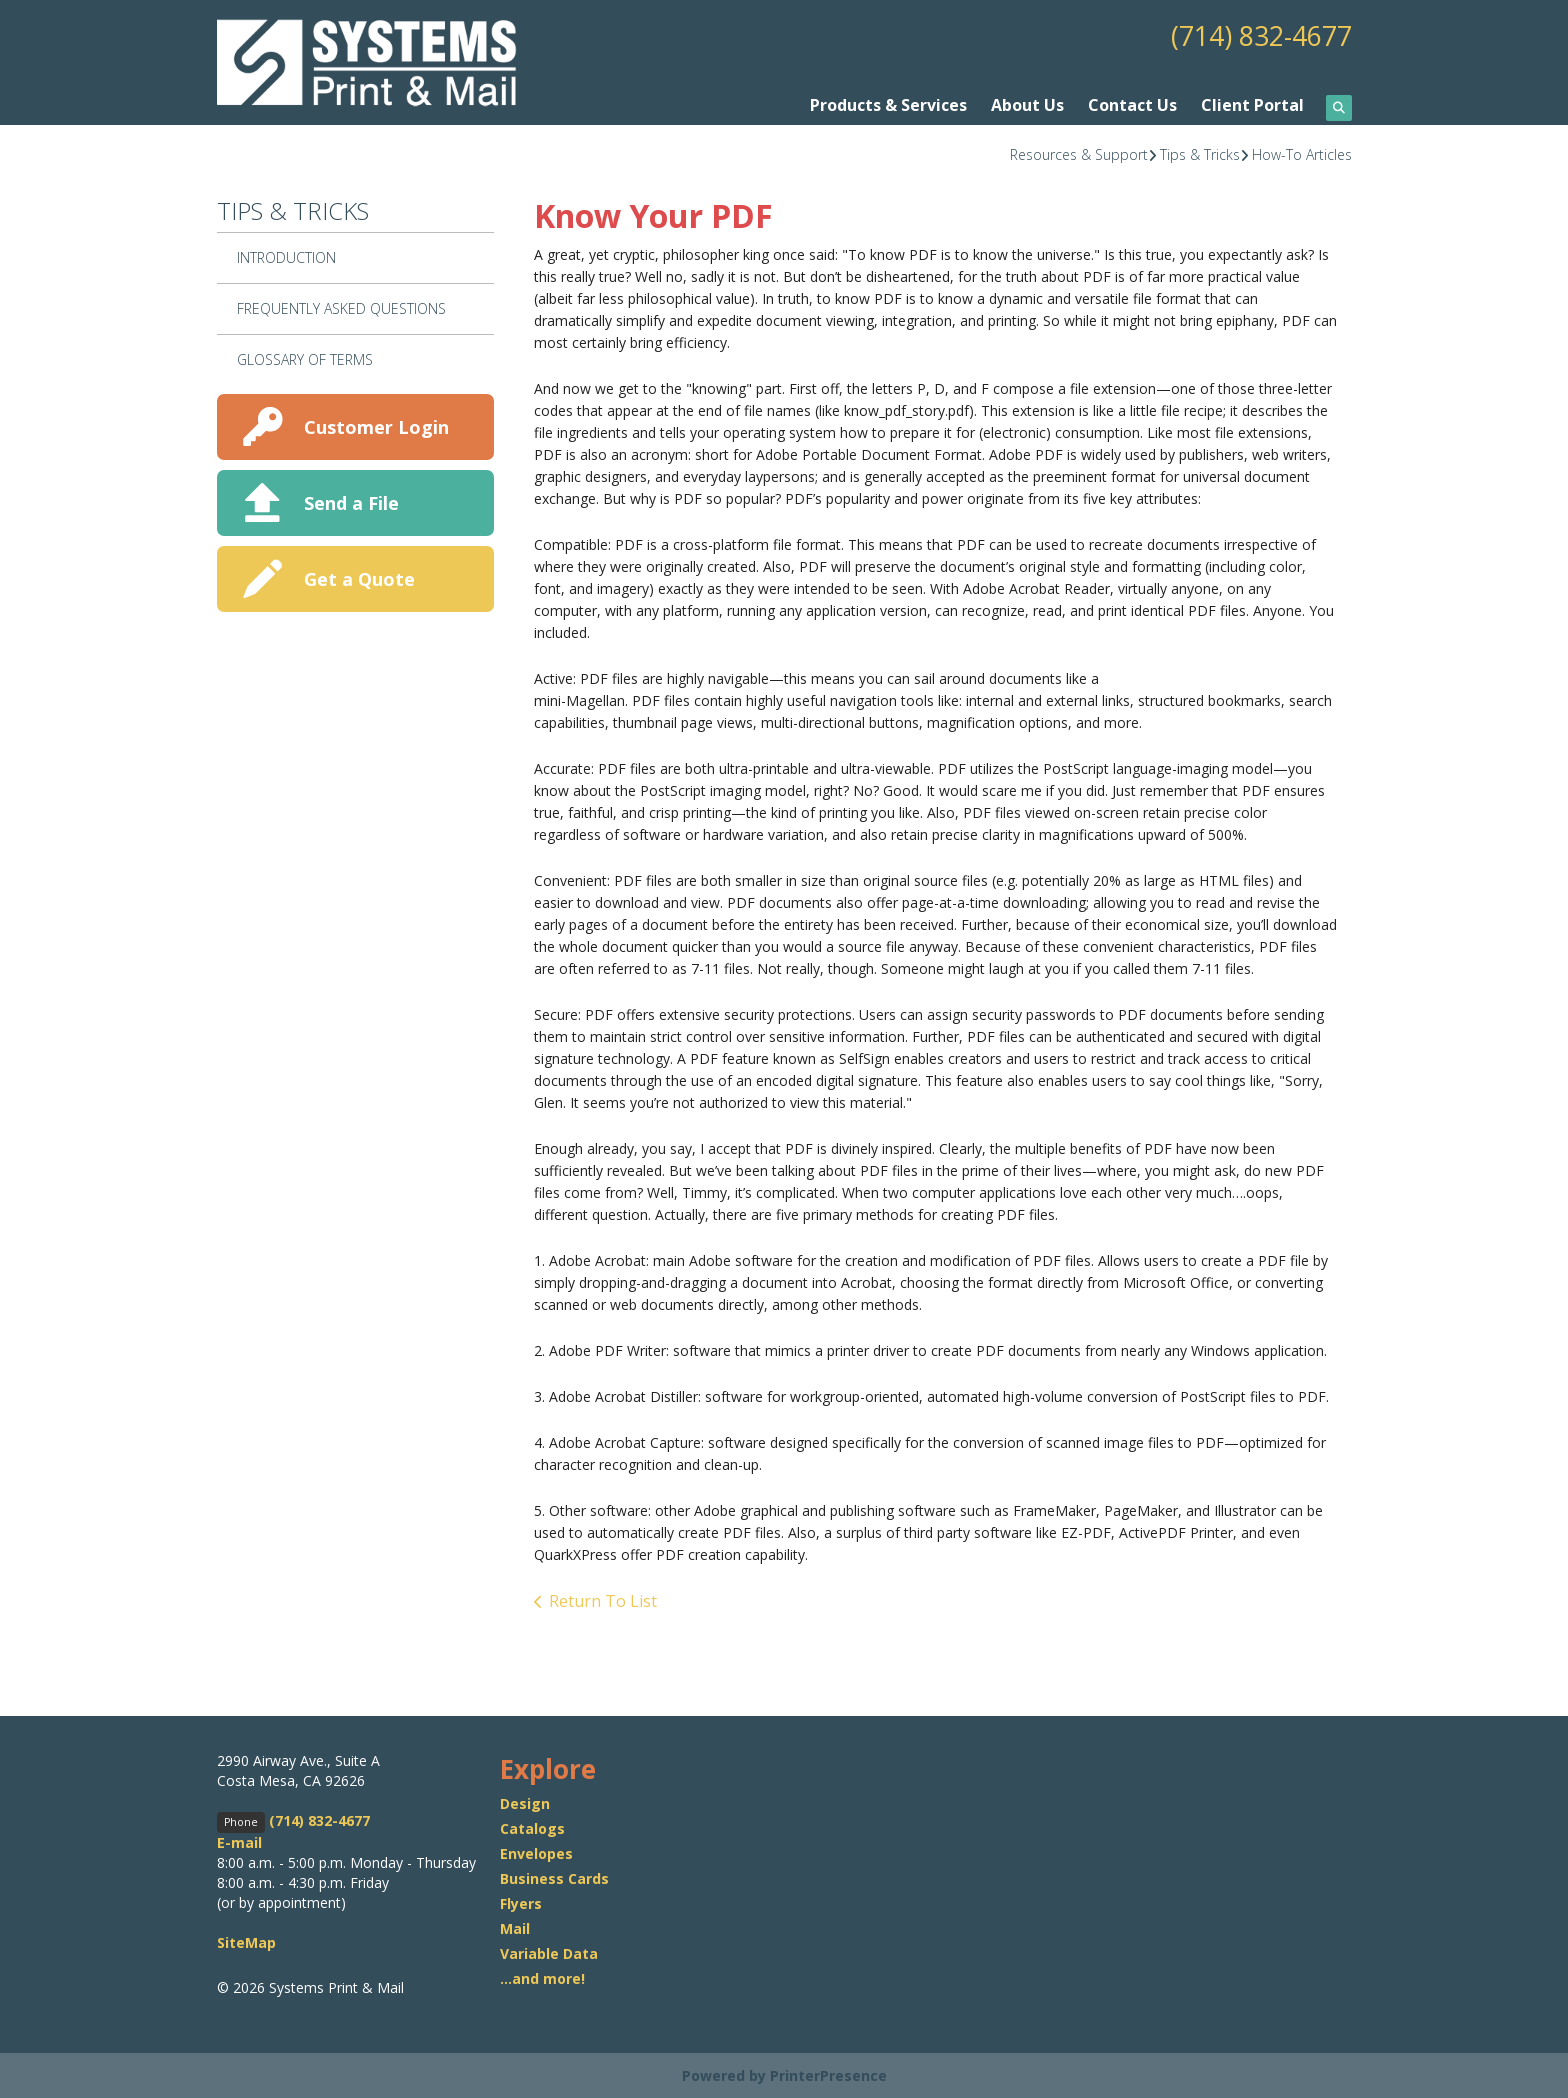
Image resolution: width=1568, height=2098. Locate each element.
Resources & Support (1079, 153)
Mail (515, 1927)
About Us (1027, 105)
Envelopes (536, 1852)
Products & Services (888, 105)
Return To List (603, 1600)
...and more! (542, 1977)
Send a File (351, 502)
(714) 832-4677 (1256, 35)
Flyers (521, 1902)
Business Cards (554, 1877)
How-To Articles (1302, 153)
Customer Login (376, 426)
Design (525, 1802)
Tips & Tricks (1200, 153)
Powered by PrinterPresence (784, 2074)
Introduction (286, 257)
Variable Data (549, 1952)
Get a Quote (359, 578)
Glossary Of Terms (305, 358)
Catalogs (532, 1827)
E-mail (239, 1842)
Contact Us (1132, 105)
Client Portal (1252, 105)
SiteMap (246, 1942)
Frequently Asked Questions (341, 307)
